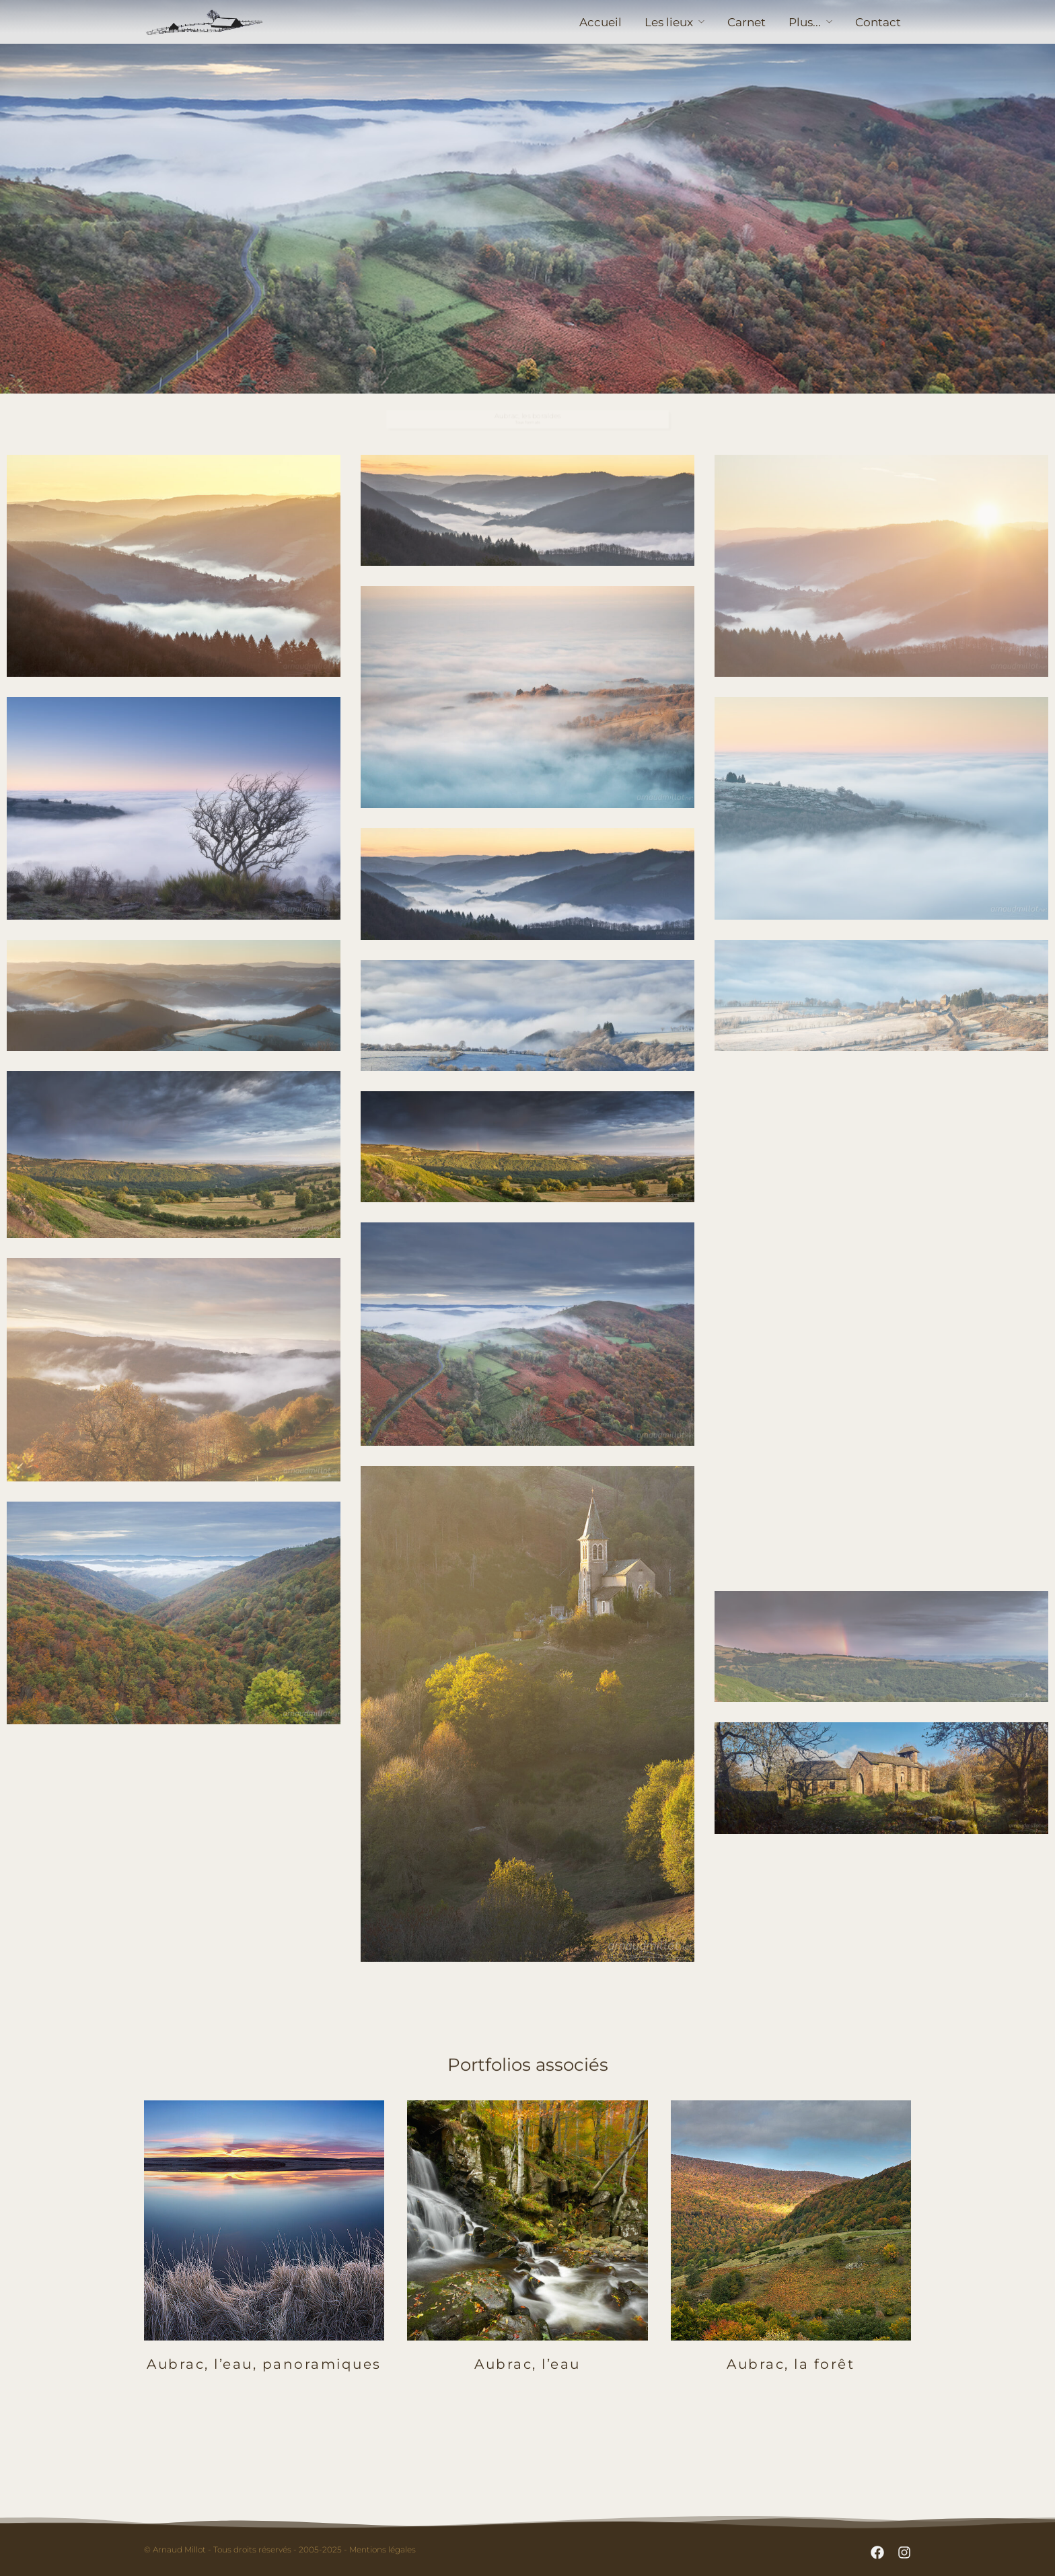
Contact (878, 22)
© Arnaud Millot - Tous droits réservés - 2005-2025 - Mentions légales (280, 2549)
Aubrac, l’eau (527, 2364)
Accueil (600, 22)
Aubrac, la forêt (790, 2364)
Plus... (805, 22)
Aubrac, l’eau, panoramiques (264, 2364)
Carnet (746, 22)
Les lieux (669, 22)
